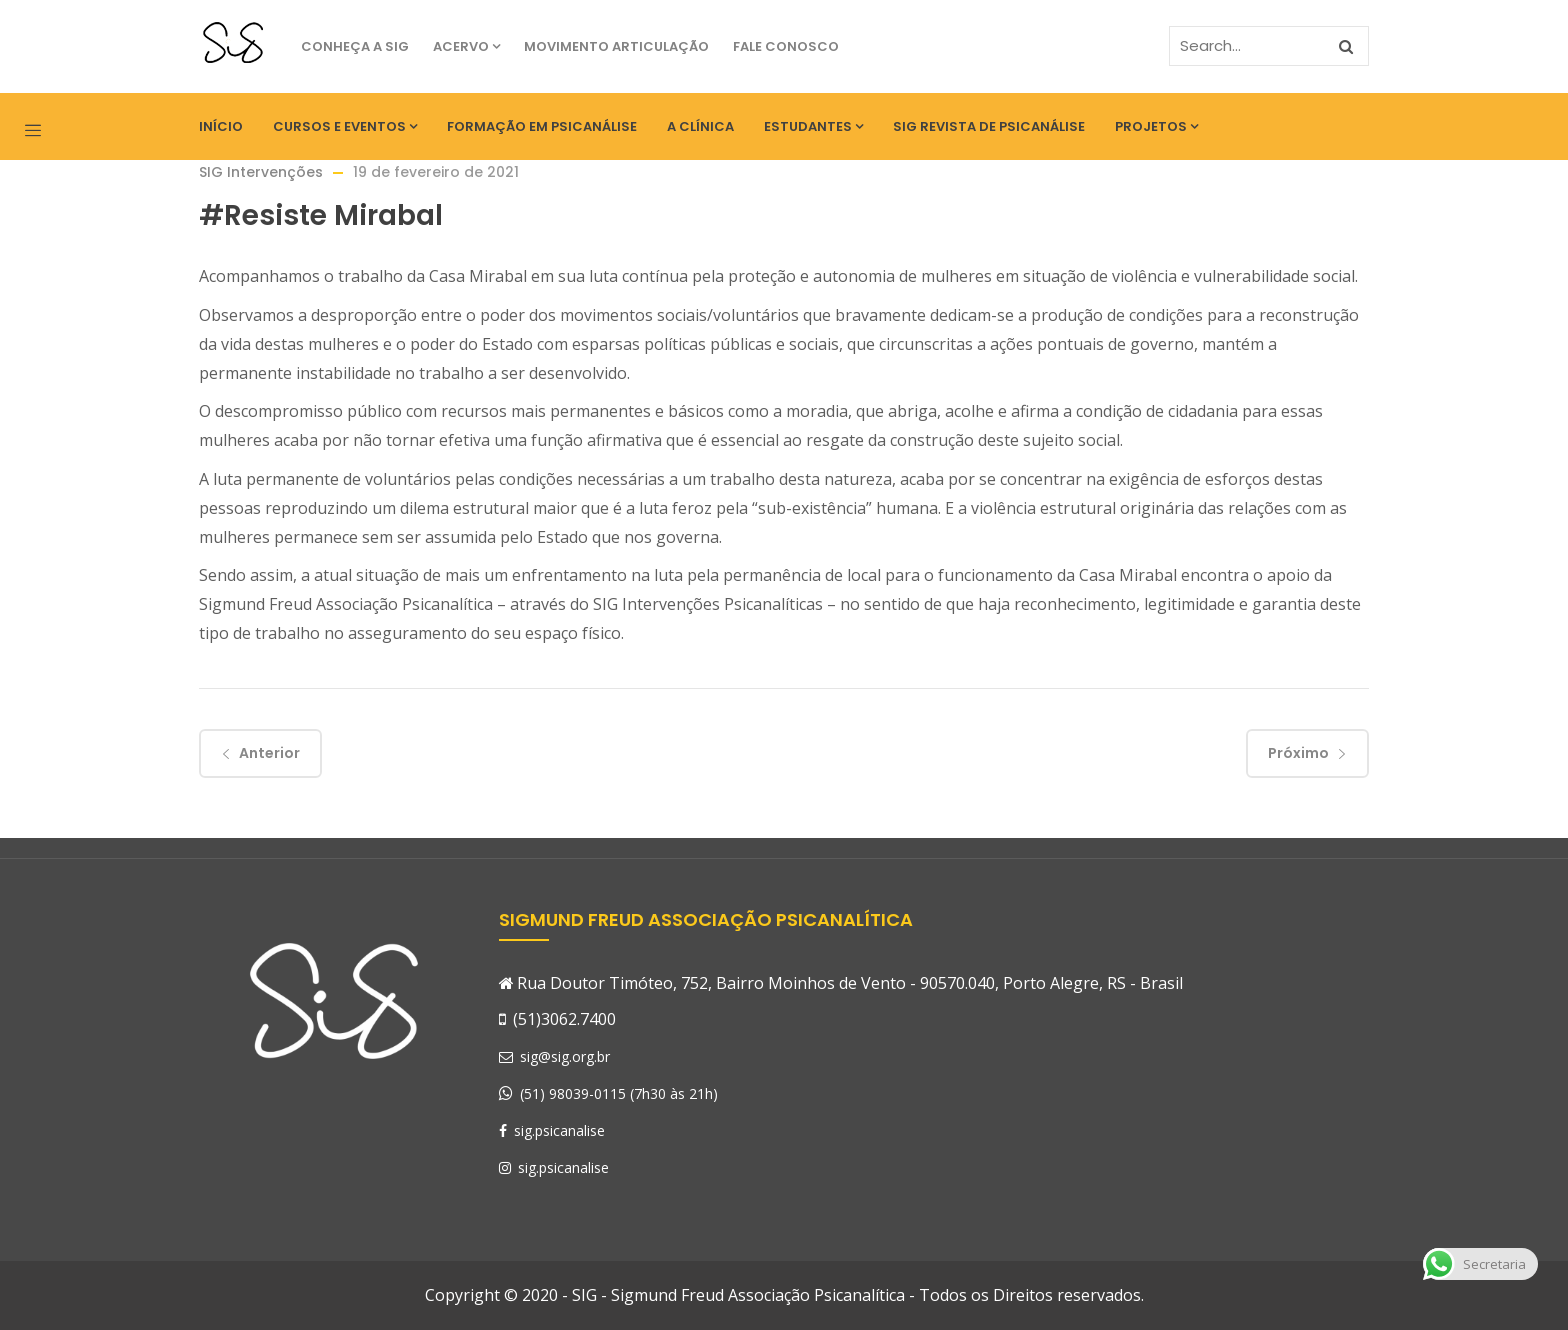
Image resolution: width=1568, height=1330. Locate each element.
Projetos (1156, 126)
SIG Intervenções (261, 172)
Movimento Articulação (616, 46)
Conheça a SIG (355, 46)
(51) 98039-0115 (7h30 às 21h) (619, 1093)
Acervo (466, 46)
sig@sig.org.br (554, 1056)
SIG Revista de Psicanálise (989, 126)
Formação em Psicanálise (542, 126)
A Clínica (700, 126)
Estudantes (813, 126)
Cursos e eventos (345, 126)
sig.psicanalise (552, 1130)
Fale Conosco (786, 46)
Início (221, 126)
